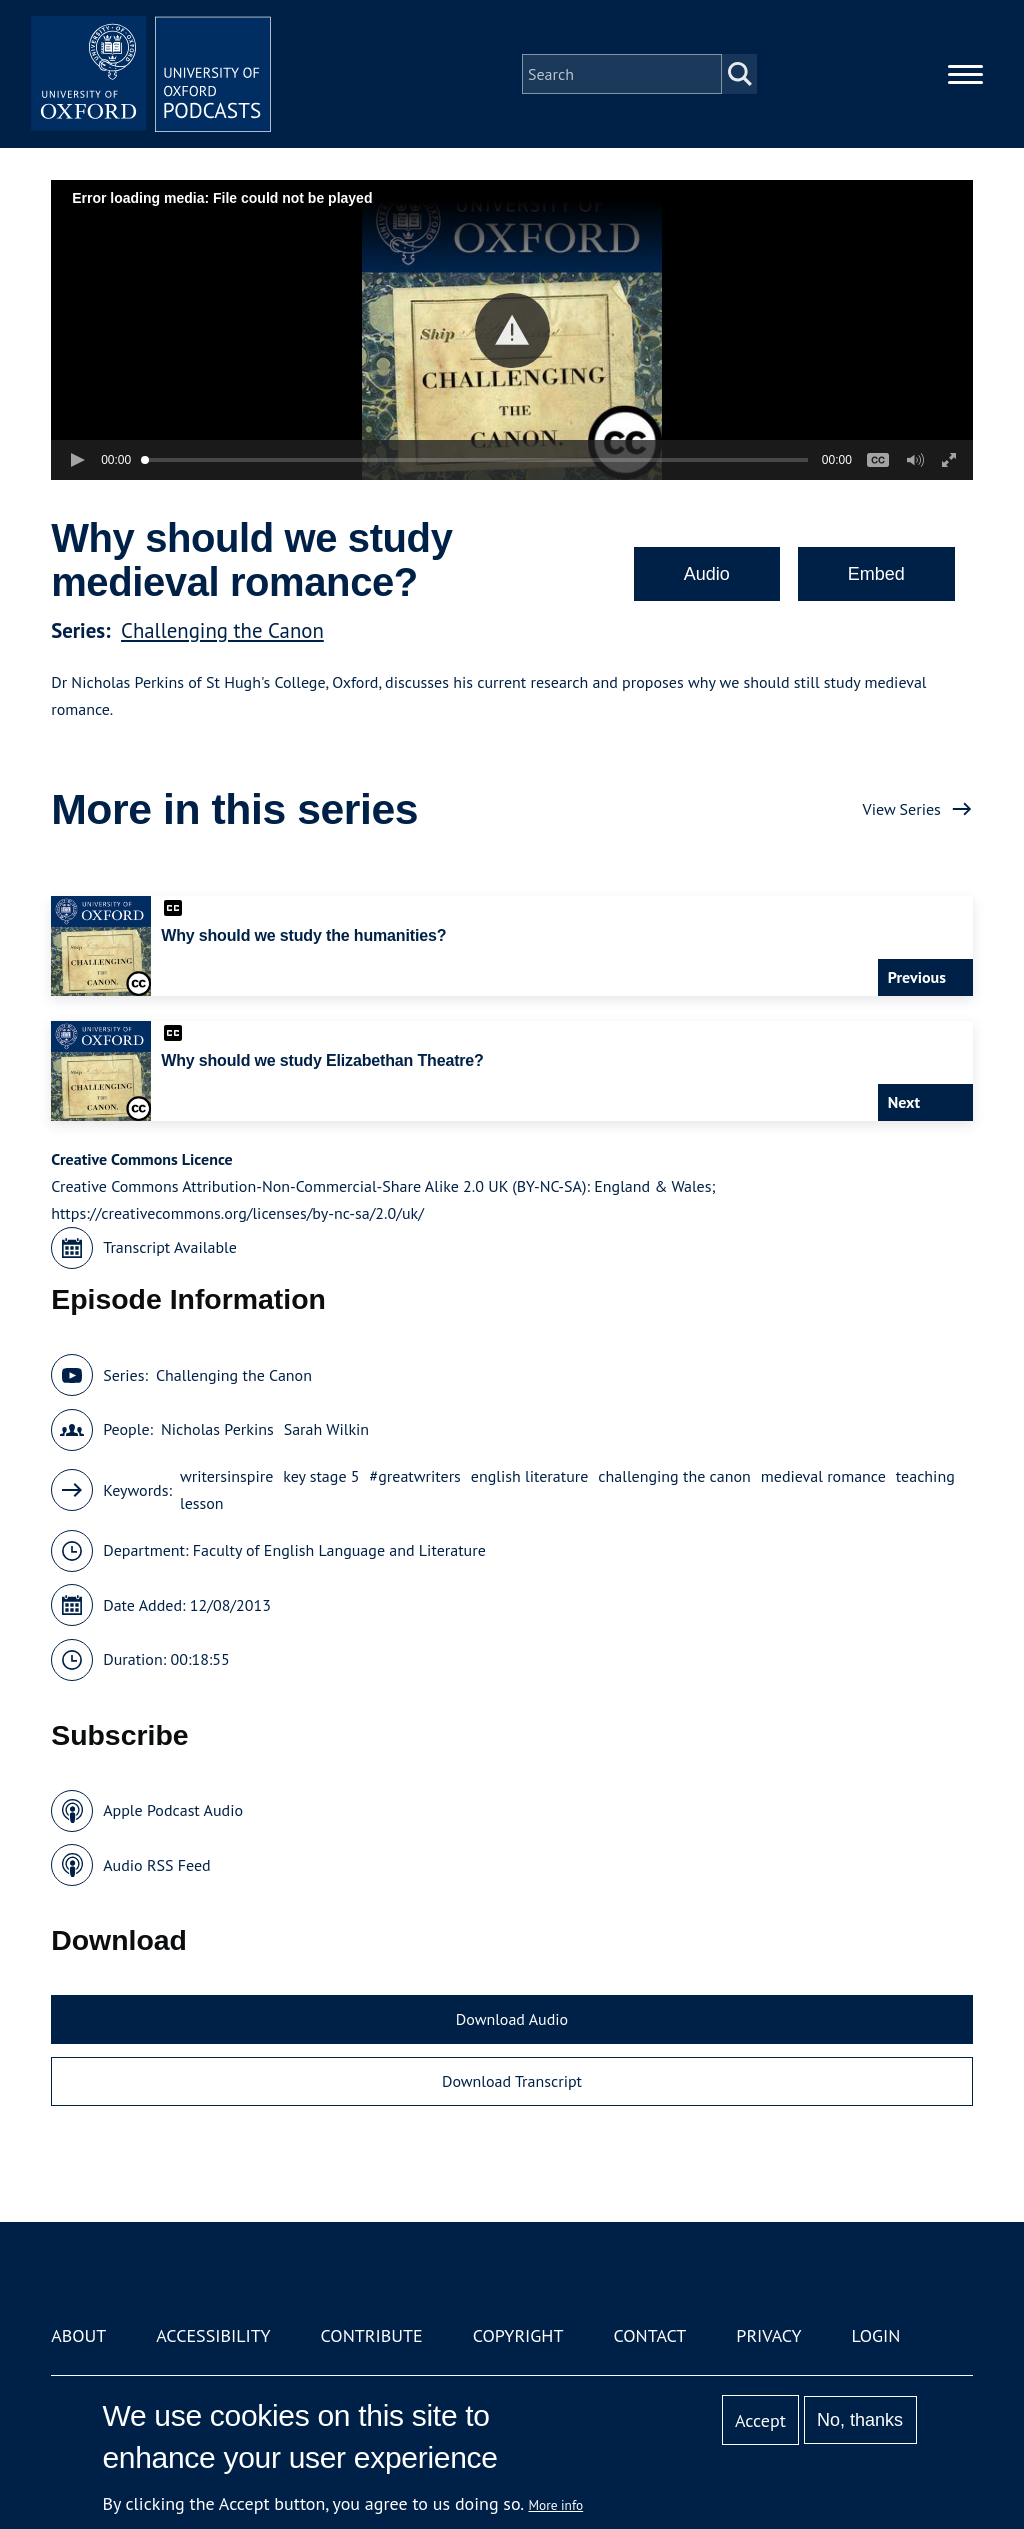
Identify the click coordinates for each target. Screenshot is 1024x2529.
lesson (202, 1503)
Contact (649, 2335)
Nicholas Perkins (217, 1429)
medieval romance (823, 1476)
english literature (530, 1476)
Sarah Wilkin (326, 1429)
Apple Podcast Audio (173, 1810)
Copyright (518, 2335)
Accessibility (213, 2335)
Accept (760, 2420)
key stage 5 (321, 1476)
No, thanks (860, 2420)
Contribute (372, 2335)
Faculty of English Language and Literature (339, 1550)
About (78, 2335)
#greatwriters (415, 1476)
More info (556, 2505)
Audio (707, 574)
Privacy (768, 2335)
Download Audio (512, 2019)
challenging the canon (674, 1476)
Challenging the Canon (222, 630)
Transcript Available (170, 1247)
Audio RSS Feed (156, 1865)
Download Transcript (512, 2081)
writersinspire (226, 1476)
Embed (876, 574)
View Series (902, 809)
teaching (925, 1476)
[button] (512, 330)
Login (876, 2335)
